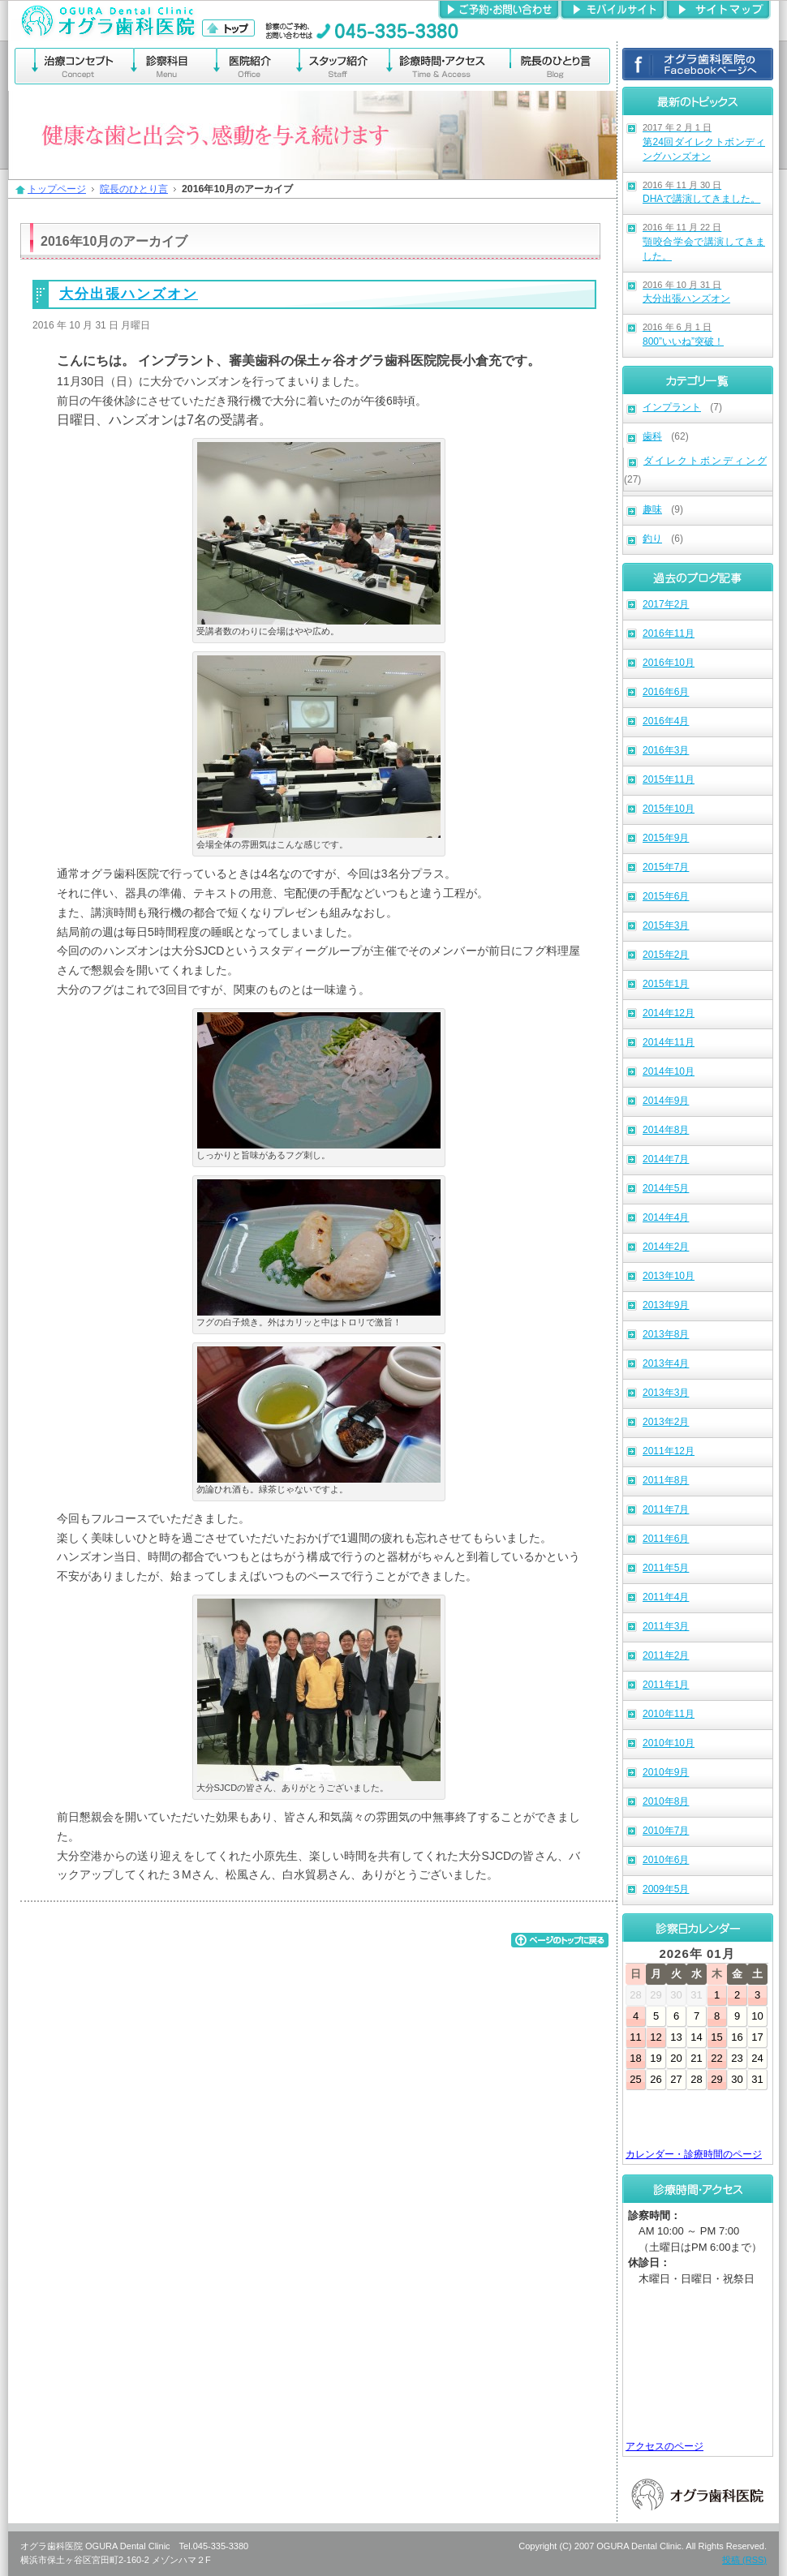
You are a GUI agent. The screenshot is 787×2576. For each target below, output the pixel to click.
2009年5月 (666, 1889)
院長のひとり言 (134, 189)
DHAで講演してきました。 (701, 192)
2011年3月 (666, 1626)
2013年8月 (666, 1334)
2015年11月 (669, 779)
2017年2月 (666, 604)
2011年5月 (666, 1568)
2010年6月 (666, 1859)
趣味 (652, 509)
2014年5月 (666, 1188)
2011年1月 (666, 1684)
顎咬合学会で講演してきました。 (704, 242)
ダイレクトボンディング (705, 460)
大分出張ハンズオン (686, 292)
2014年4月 (666, 1217)
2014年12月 (669, 1013)
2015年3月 (666, 925)
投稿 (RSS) (744, 2560)
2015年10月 (669, 808)
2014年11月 (669, 1042)
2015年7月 (666, 867)
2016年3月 (666, 750)
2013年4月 (666, 1363)
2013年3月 (666, 1392)
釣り (652, 538)
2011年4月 (666, 1597)
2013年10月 (669, 1276)
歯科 (652, 436)
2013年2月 (666, 1422)
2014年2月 (666, 1246)
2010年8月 (666, 1801)
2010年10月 (669, 1743)
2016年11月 (669, 633)
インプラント (672, 407)
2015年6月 (666, 896)
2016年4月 (666, 721)
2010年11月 (669, 1713)
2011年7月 (666, 1509)
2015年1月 (666, 984)
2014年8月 (666, 1130)
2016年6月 (666, 692)
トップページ (57, 189)
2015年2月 (666, 954)
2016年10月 (669, 662)
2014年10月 (669, 1071)
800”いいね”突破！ (683, 334)
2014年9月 (666, 1100)
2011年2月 (666, 1655)
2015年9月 (666, 838)
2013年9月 (666, 1305)
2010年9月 (666, 1772)
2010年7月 (666, 1830)
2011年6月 (666, 1538)
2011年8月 (666, 1480)
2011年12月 (669, 1451)
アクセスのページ (664, 2446)
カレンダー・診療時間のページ (694, 2154)
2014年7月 (666, 1159)
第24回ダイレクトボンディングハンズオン (704, 142)
